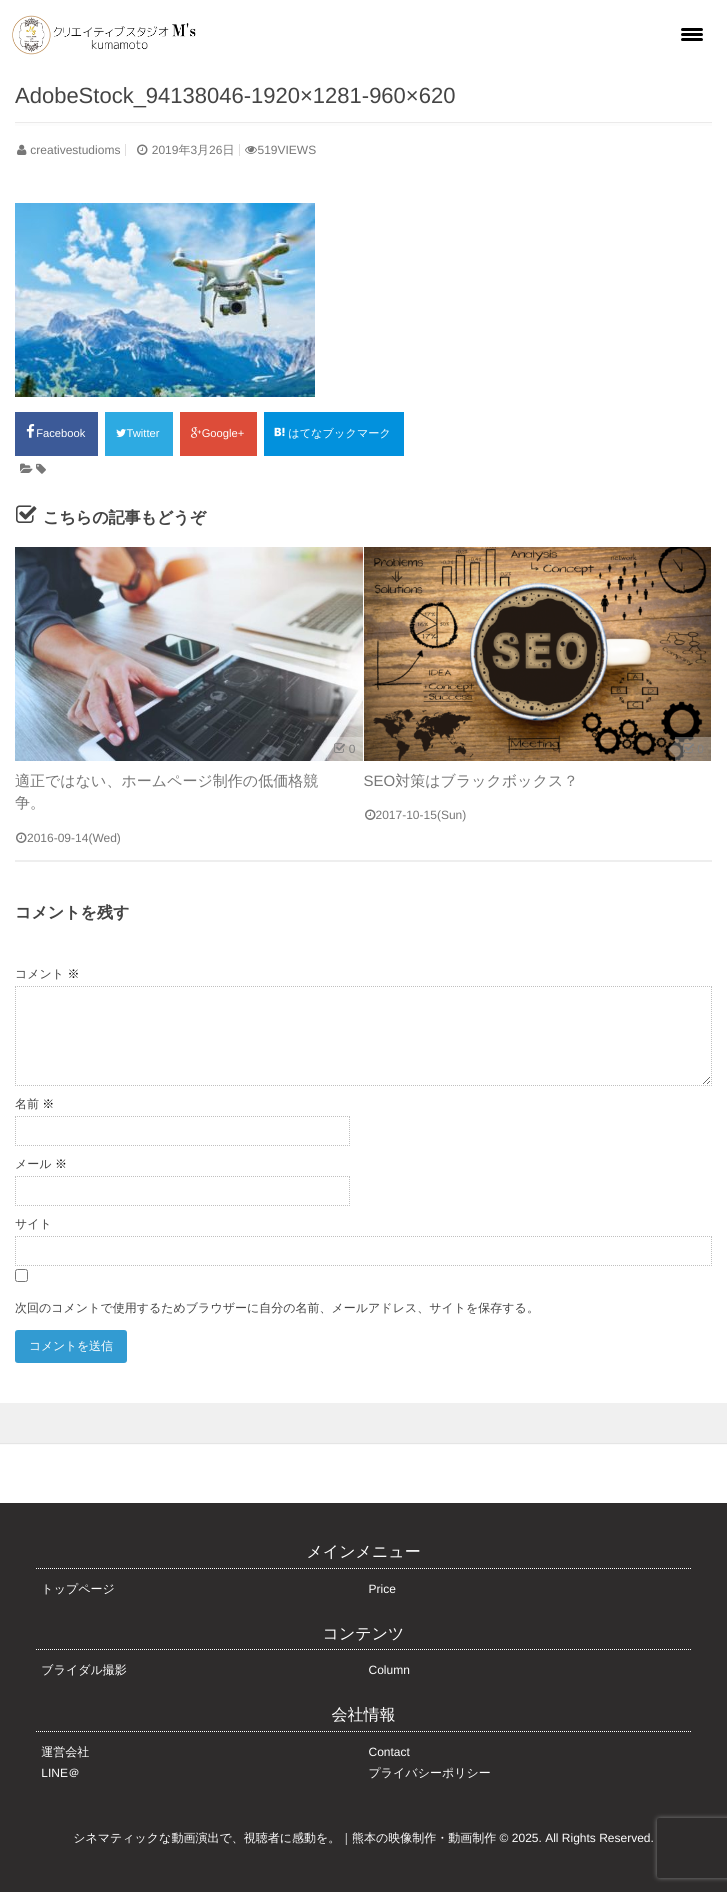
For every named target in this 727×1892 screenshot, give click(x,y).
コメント (47, 974)
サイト (33, 1224)
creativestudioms (75, 150)
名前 (34, 1104)
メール (41, 1164)
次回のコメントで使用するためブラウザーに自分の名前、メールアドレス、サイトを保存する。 (277, 1308)
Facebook (56, 432)
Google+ (218, 434)
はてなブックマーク (334, 433)
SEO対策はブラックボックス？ (471, 781)
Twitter (138, 434)
